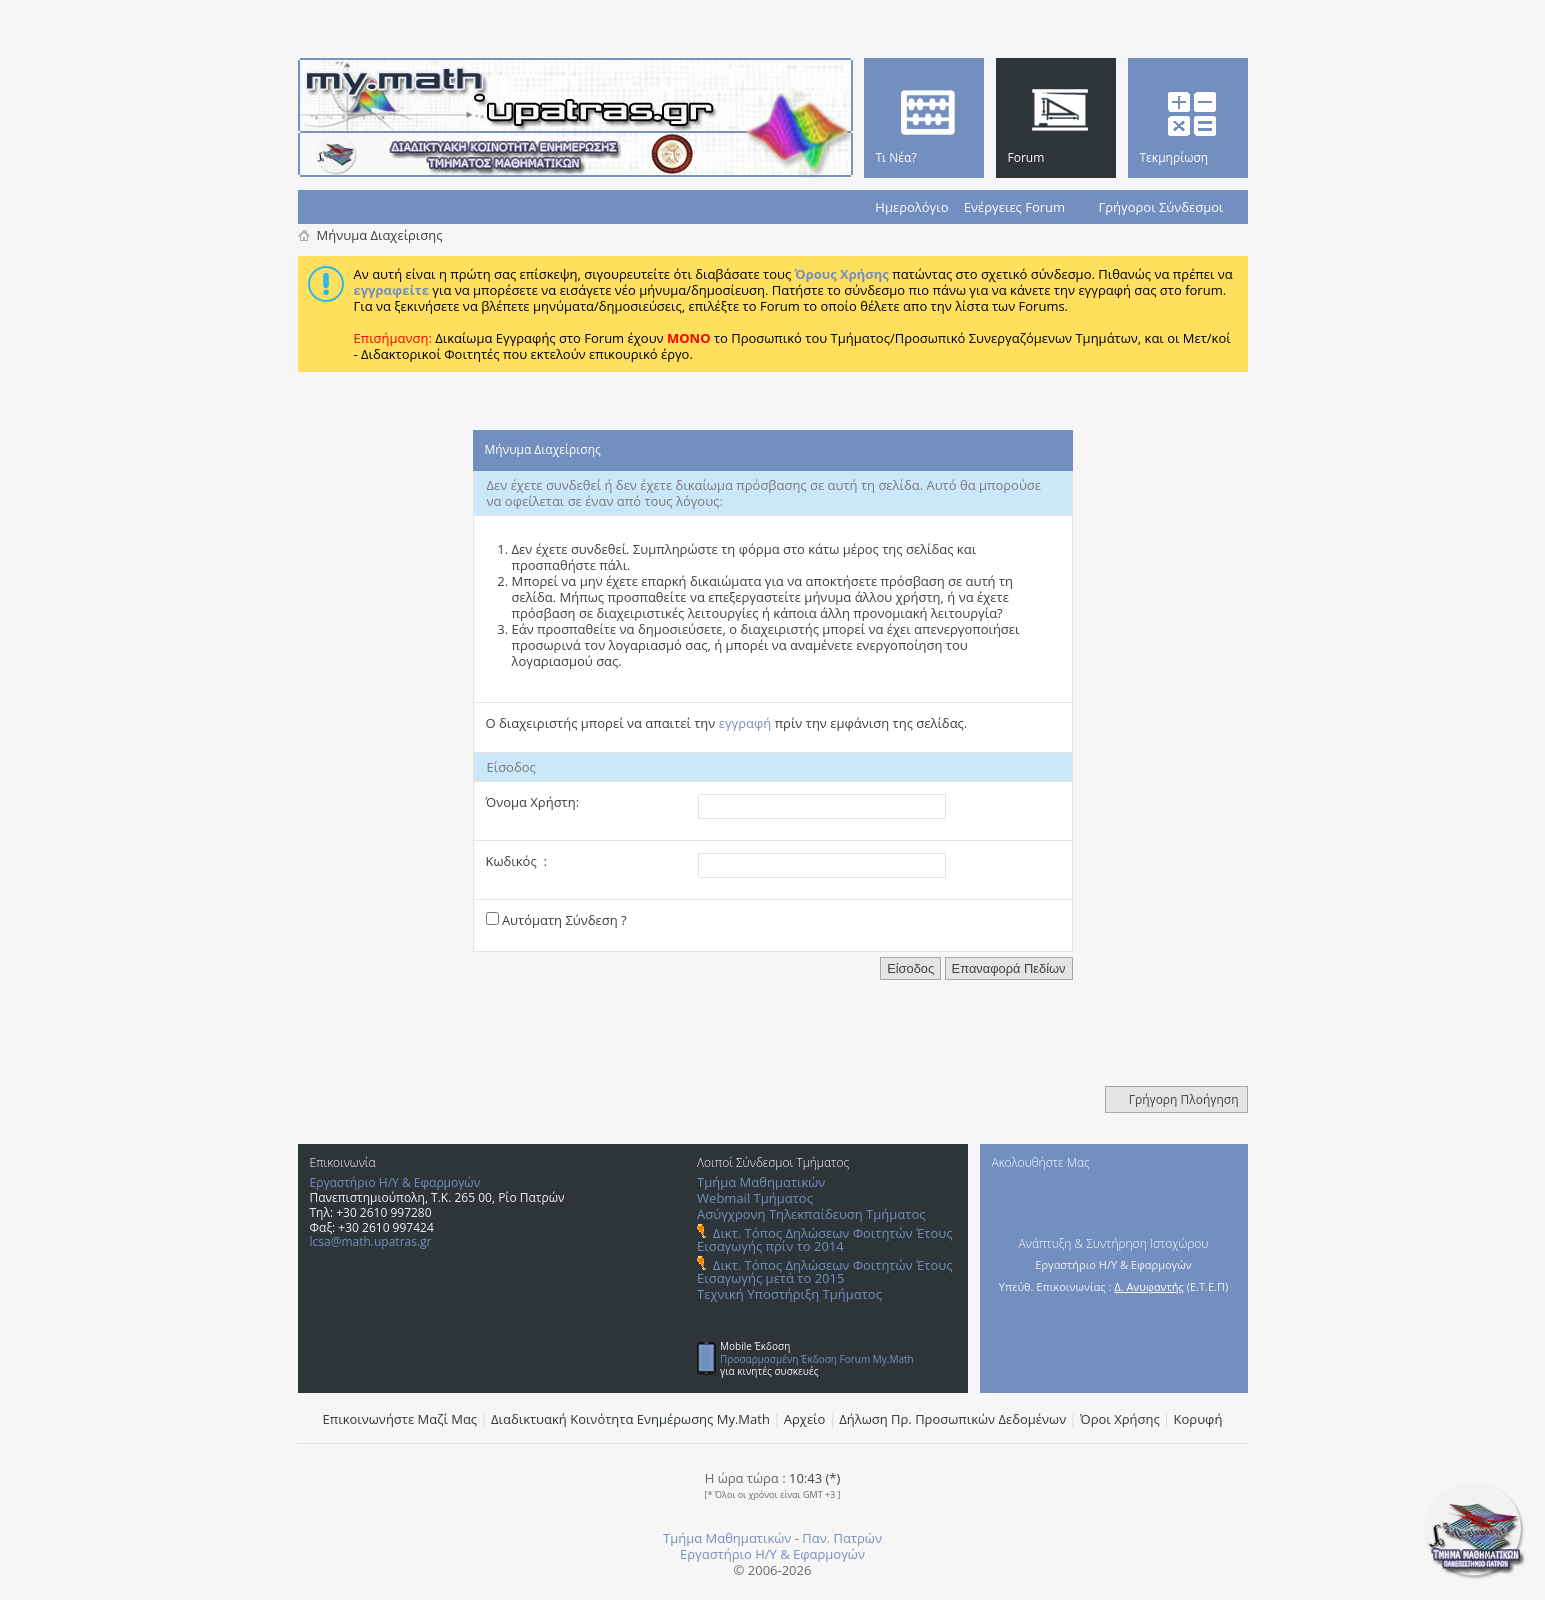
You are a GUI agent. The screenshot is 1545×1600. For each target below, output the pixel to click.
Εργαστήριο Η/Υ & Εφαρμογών (395, 1182)
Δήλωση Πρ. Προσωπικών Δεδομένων (952, 1419)
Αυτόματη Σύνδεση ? (556, 920)
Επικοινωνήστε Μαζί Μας (400, 1419)
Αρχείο (805, 1419)
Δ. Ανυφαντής (1149, 1286)
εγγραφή (745, 723)
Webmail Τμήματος (755, 1198)
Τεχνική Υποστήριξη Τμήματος (789, 1294)
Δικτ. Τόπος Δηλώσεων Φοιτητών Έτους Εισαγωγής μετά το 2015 (824, 1271)
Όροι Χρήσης (1120, 1419)
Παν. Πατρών (842, 1538)
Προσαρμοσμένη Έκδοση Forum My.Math (817, 1359)
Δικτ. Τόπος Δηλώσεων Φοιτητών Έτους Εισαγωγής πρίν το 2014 (824, 1239)
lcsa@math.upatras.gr (371, 1241)
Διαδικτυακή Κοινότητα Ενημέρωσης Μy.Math (630, 1419)
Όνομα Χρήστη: (533, 802)
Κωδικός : (516, 861)
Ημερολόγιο (911, 207)
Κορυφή (1198, 1419)
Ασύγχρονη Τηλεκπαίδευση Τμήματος (811, 1214)
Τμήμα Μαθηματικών (761, 1182)
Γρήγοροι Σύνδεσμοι (1161, 207)
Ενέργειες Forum (1014, 207)
